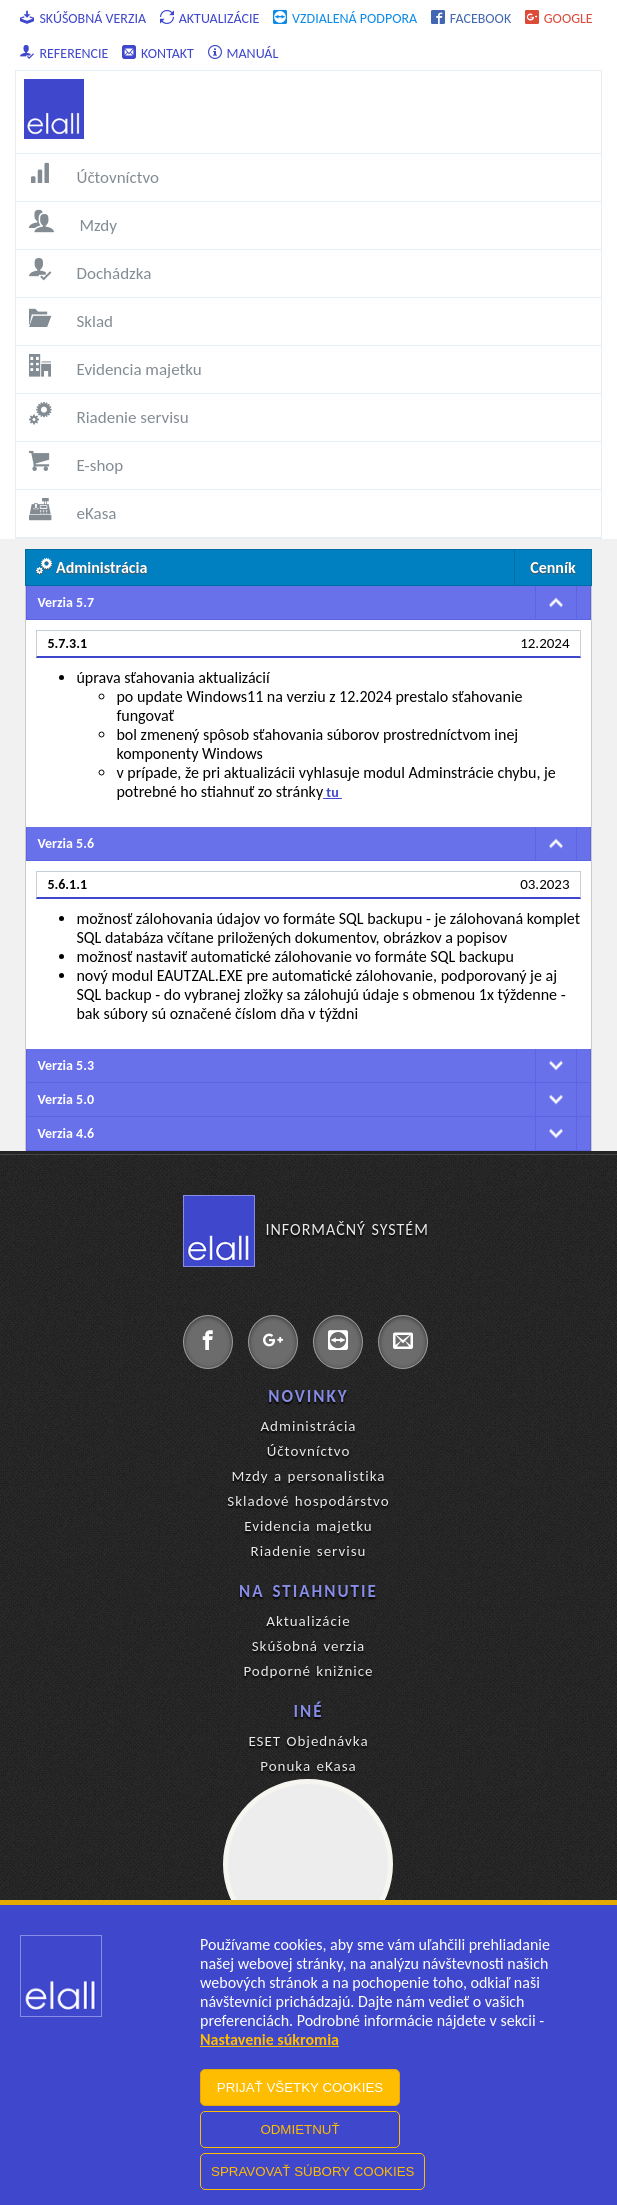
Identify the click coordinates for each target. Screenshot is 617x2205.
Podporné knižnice (308, 1671)
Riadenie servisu (309, 1551)
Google (559, 18)
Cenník (552, 567)
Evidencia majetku (308, 1526)
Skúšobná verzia (83, 18)
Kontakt (158, 53)
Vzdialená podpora (345, 18)
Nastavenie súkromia (269, 2039)
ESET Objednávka (308, 1741)
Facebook (471, 18)
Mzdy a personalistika (308, 1476)
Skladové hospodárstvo (308, 1501)
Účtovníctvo (309, 1451)
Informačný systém (305, 1230)
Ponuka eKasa (308, 1766)
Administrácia (308, 1426)
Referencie (64, 53)
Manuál (243, 53)
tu (332, 792)
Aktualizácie (210, 18)
